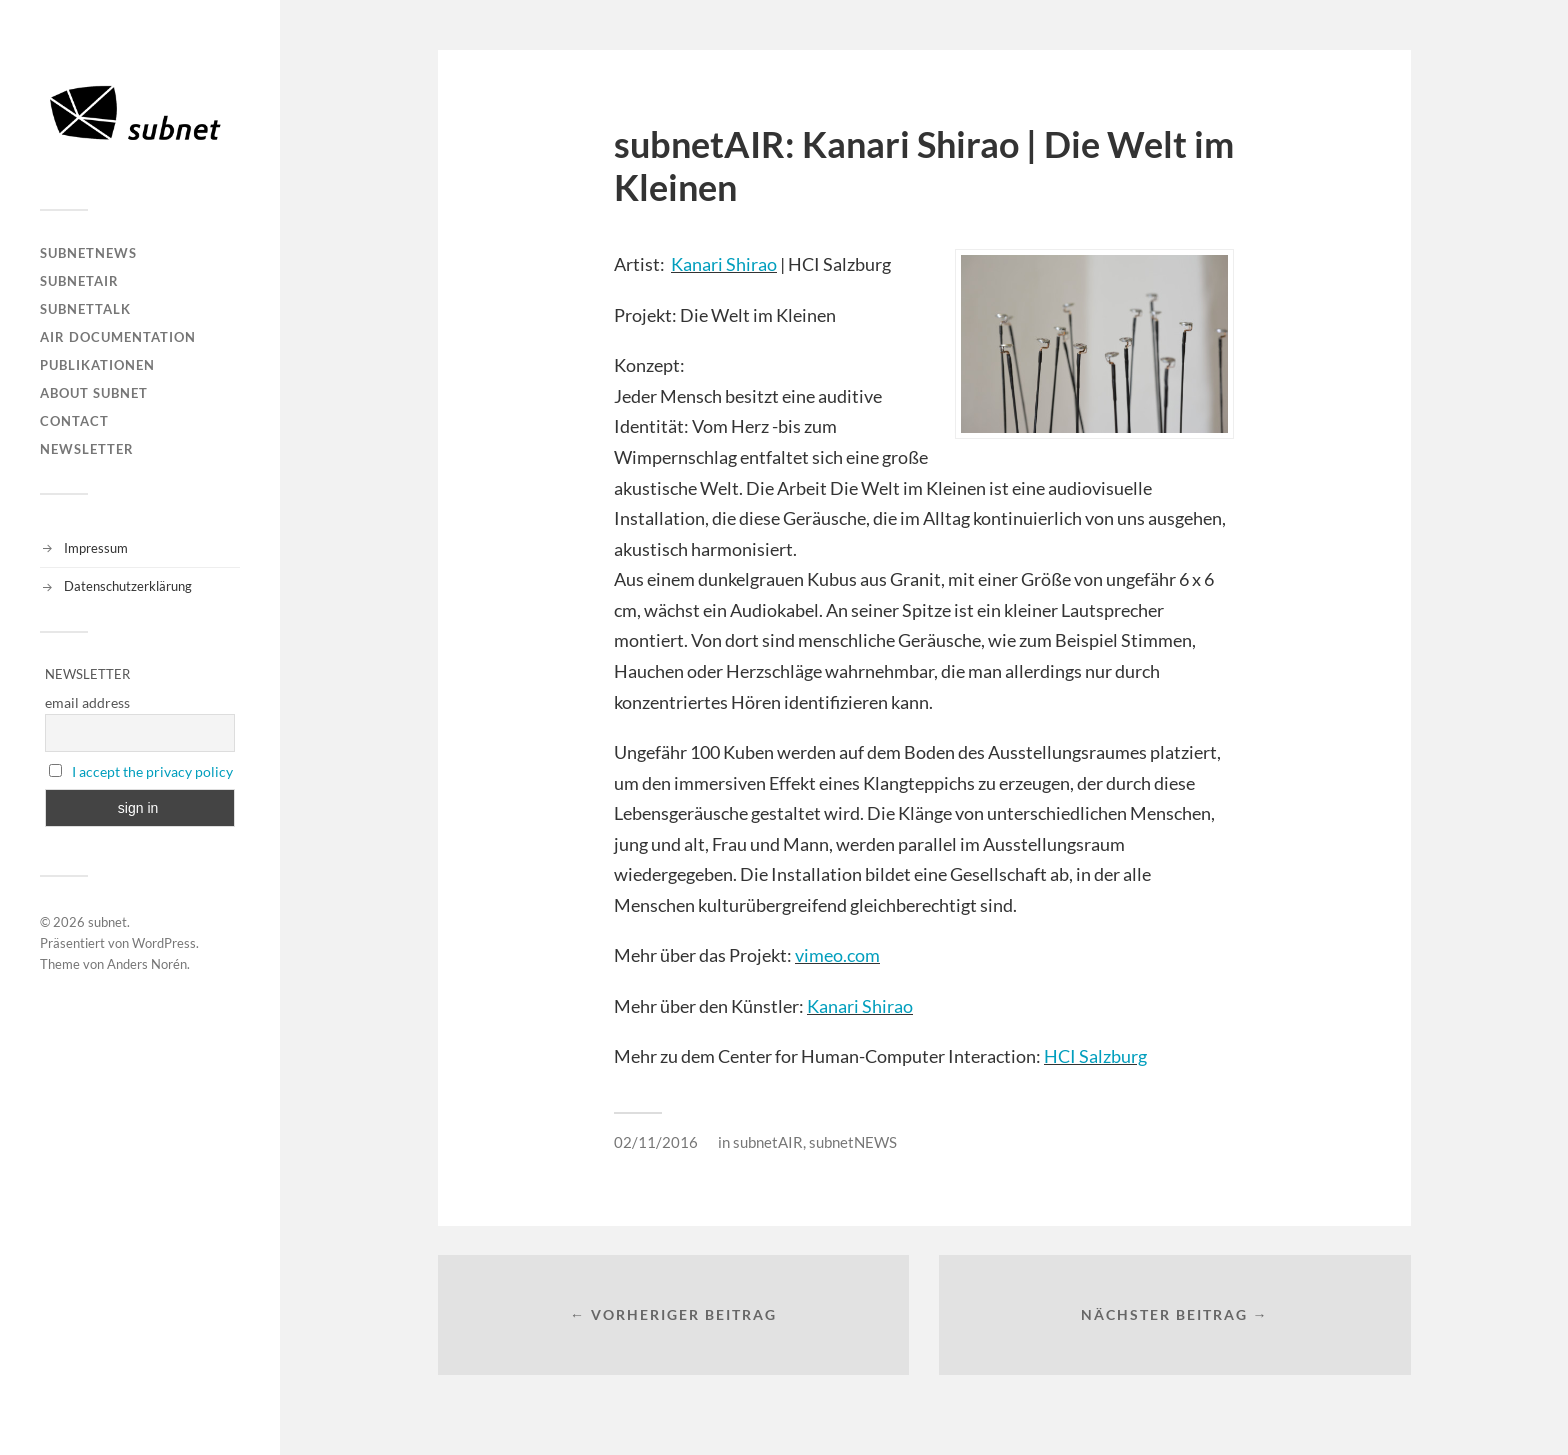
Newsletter (87, 449)
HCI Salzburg (1095, 1056)
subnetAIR (79, 281)
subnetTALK (85, 309)
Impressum (96, 548)
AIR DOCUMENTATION (118, 337)
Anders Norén (147, 964)
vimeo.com (837, 955)
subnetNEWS (88, 253)
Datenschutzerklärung (128, 586)
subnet (107, 922)
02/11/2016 (656, 1142)
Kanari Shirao (724, 264)
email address (87, 702)
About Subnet (94, 393)
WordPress (164, 943)
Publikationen (97, 365)
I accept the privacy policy (152, 771)
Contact (74, 421)
